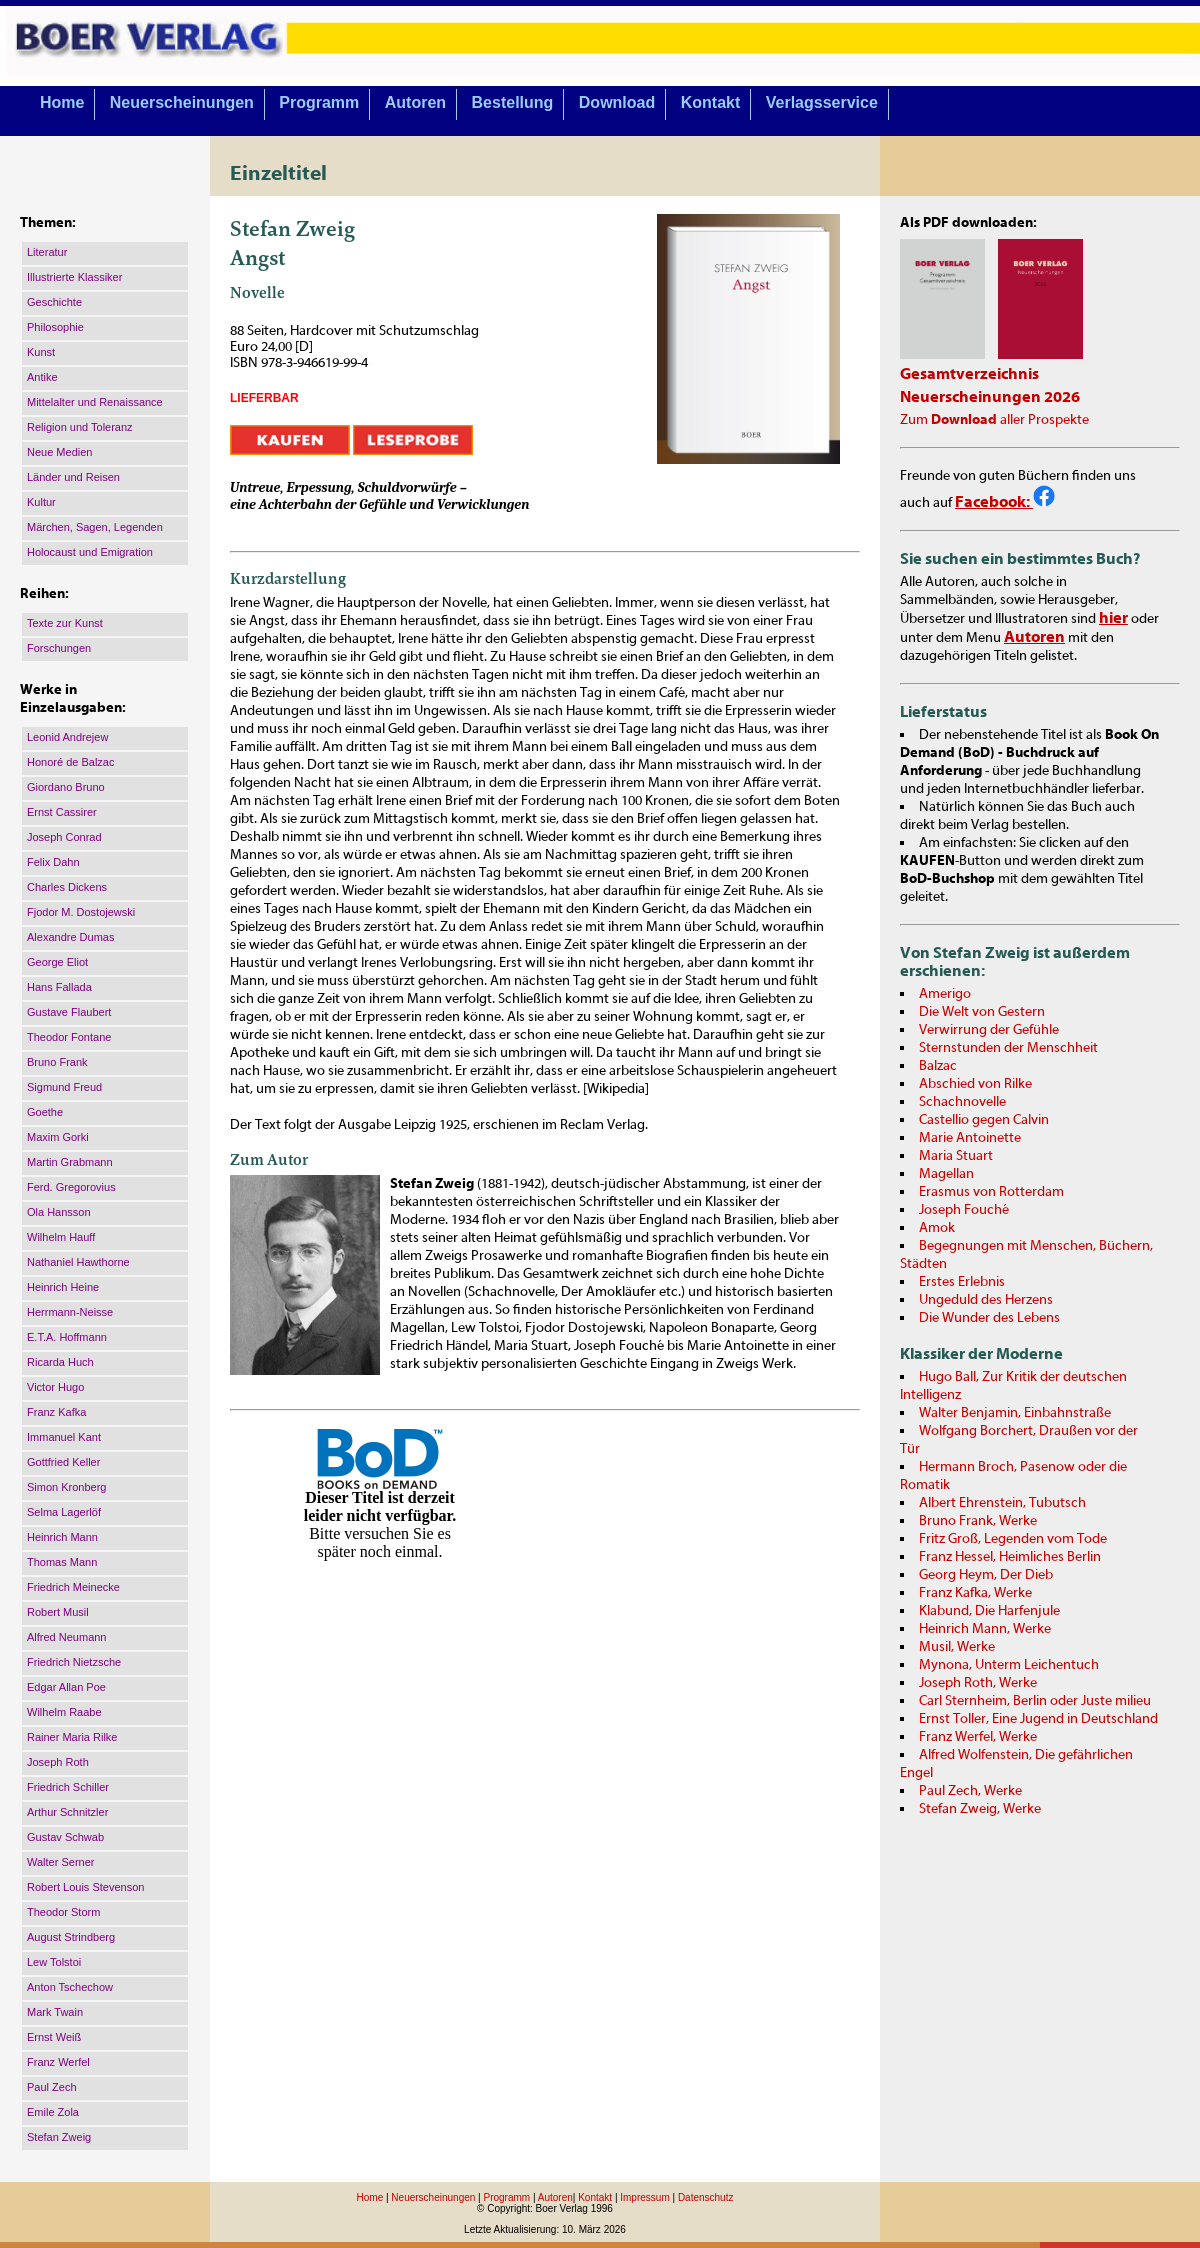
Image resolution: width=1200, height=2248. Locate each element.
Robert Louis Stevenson (85, 1887)
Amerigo (945, 994)
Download (617, 102)
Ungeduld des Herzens (986, 1300)
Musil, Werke (957, 1647)
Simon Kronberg (67, 1487)
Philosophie (55, 327)
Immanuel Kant (64, 1437)
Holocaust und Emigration (90, 552)
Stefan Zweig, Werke (980, 1809)
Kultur (41, 502)
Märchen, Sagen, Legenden (95, 527)
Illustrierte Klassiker (74, 277)
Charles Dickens (67, 887)
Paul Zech (52, 2087)
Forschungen (59, 648)
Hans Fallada (59, 987)
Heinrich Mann (62, 1537)
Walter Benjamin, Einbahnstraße (1015, 1413)
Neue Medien (59, 452)
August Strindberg (71, 1937)
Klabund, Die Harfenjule (989, 1611)
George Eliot (57, 962)
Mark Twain (55, 2012)
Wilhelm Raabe (64, 1712)
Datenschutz (706, 2197)
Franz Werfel (58, 2062)
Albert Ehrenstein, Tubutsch (1002, 1503)
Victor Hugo (55, 1387)
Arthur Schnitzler (67, 1812)
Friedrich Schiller (68, 1787)
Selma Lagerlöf (64, 1512)
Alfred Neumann (67, 1637)
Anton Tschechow (70, 1987)
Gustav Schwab (65, 1837)
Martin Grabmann (70, 1162)
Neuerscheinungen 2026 (990, 397)
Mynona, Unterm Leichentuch (1009, 1665)
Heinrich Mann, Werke (985, 1629)
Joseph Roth (58, 1762)
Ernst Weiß (54, 2037)
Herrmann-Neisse (70, 1312)
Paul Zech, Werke (970, 1791)
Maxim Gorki (58, 1137)
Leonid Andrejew (67, 737)
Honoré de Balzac (70, 762)
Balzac (938, 1066)
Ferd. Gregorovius (71, 1187)
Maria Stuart (956, 1156)
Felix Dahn (53, 862)
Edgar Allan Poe (66, 1687)
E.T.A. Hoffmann (67, 1337)
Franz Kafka (56, 1412)
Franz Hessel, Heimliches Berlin (1010, 1557)
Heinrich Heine (63, 1287)
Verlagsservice (822, 102)
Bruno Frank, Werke (978, 1521)
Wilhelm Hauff (61, 1237)
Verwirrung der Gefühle (989, 1030)
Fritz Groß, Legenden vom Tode (1013, 1539)
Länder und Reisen (73, 477)
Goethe (45, 1112)
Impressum (644, 2197)
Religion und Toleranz (80, 427)
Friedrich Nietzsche (74, 1662)
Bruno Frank (57, 1062)
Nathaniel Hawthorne (78, 1262)
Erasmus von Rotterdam (991, 1192)
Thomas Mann (62, 1562)
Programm (319, 102)
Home (62, 102)
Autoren (415, 102)
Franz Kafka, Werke (975, 1593)
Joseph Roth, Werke (978, 1683)
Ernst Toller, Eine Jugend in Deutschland (1038, 1719)
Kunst (41, 352)
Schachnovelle (962, 1102)
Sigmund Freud (64, 1087)
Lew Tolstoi (54, 1962)
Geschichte (54, 302)
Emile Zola (53, 2112)
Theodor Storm (63, 1912)
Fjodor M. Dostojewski (81, 912)
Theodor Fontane (69, 1037)
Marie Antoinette (970, 1138)
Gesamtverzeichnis (969, 374)
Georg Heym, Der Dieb (986, 1575)
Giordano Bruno (66, 787)
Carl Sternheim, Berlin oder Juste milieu (1035, 1701)
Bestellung (513, 102)
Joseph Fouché (964, 1210)
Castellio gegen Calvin (984, 1120)
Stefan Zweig (59, 2137)
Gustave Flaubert (69, 1012)
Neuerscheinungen (182, 102)
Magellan (946, 1174)
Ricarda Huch (60, 1362)
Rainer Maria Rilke (72, 1737)
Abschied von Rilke (975, 1084)
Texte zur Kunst (65, 623)
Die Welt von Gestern (982, 1012)
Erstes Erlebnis (962, 1282)
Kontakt (711, 102)
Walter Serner (60, 1862)
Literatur (47, 252)
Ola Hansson (59, 1212)
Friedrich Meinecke (73, 1587)
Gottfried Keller (63, 1462)
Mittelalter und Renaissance (95, 402)
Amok (937, 1228)
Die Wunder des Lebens (989, 1318)
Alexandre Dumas (70, 937)
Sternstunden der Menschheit (1008, 1048)
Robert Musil (58, 1612)
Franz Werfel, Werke (978, 1737)
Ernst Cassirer (62, 812)
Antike (42, 377)
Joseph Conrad (64, 837)
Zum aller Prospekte (994, 420)
